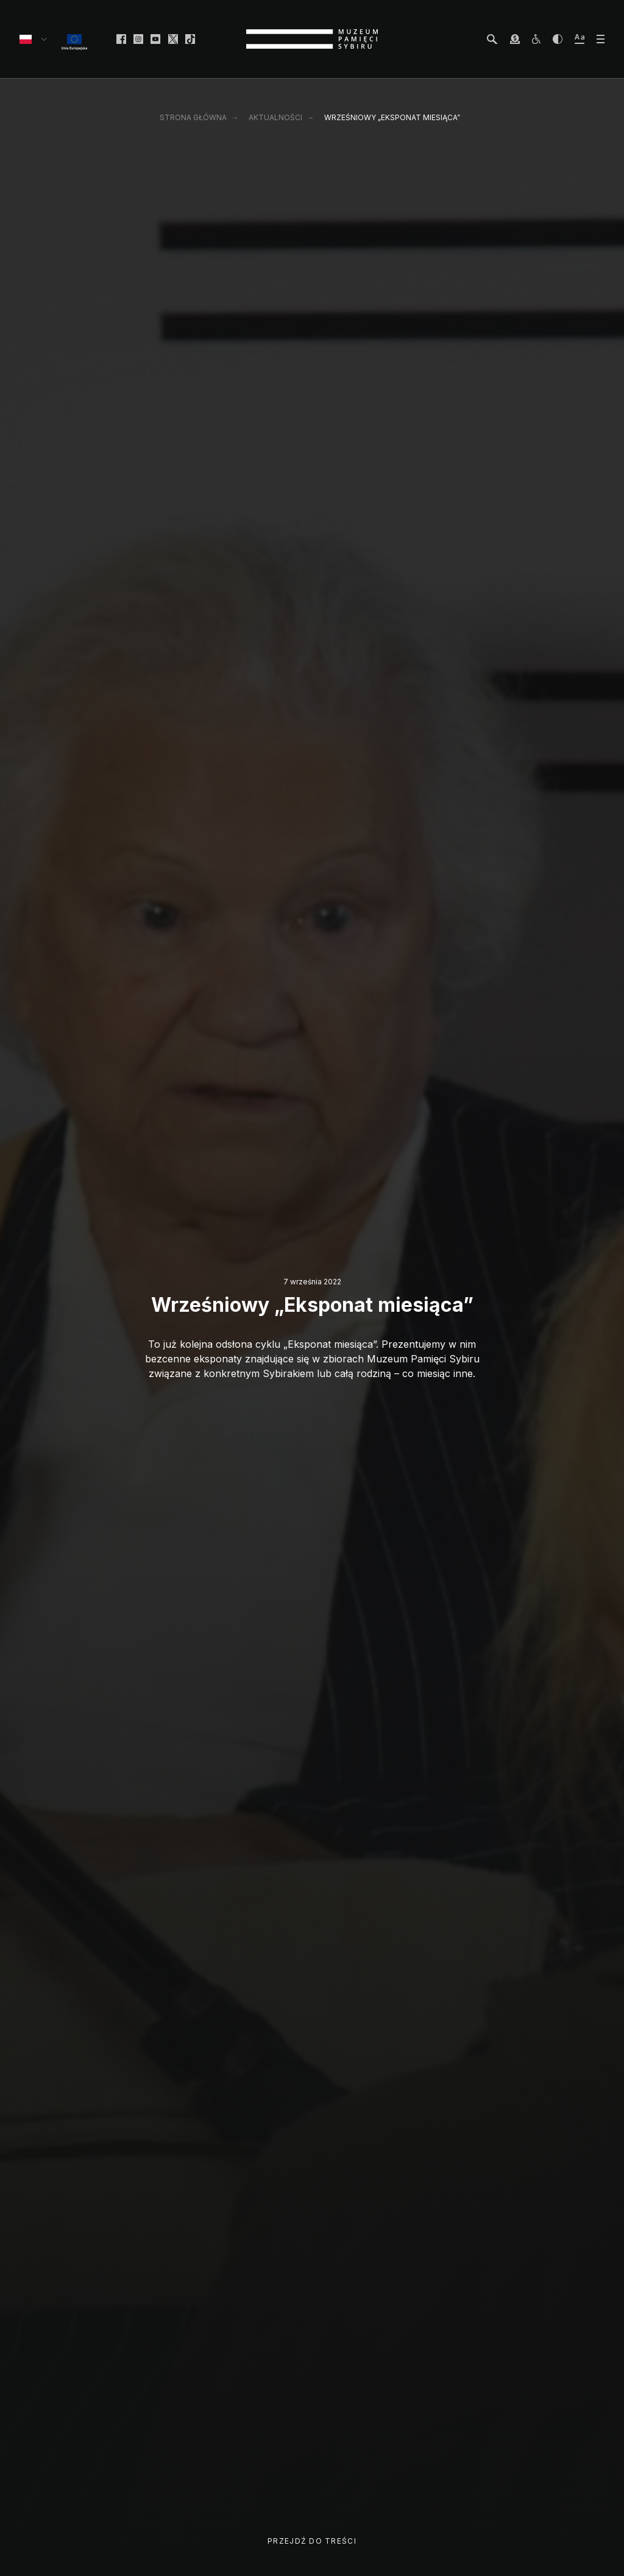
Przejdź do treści (312, 2541)
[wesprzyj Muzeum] (515, 39)
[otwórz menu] (600, 39)
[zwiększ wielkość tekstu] (579, 39)
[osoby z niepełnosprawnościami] (536, 39)
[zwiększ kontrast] (557, 39)
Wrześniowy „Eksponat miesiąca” (392, 117)
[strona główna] (312, 39)
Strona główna (193, 117)
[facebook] (121, 39)
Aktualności (275, 117)
